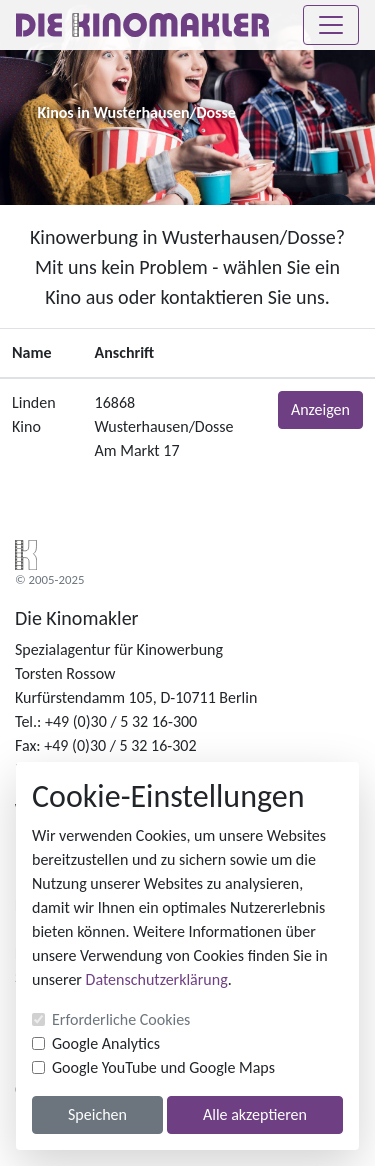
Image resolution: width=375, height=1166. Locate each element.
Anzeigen (320, 409)
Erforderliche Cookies (121, 1019)
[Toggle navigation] (331, 25)
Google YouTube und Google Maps (163, 1067)
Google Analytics (106, 1043)
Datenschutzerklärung (157, 979)
